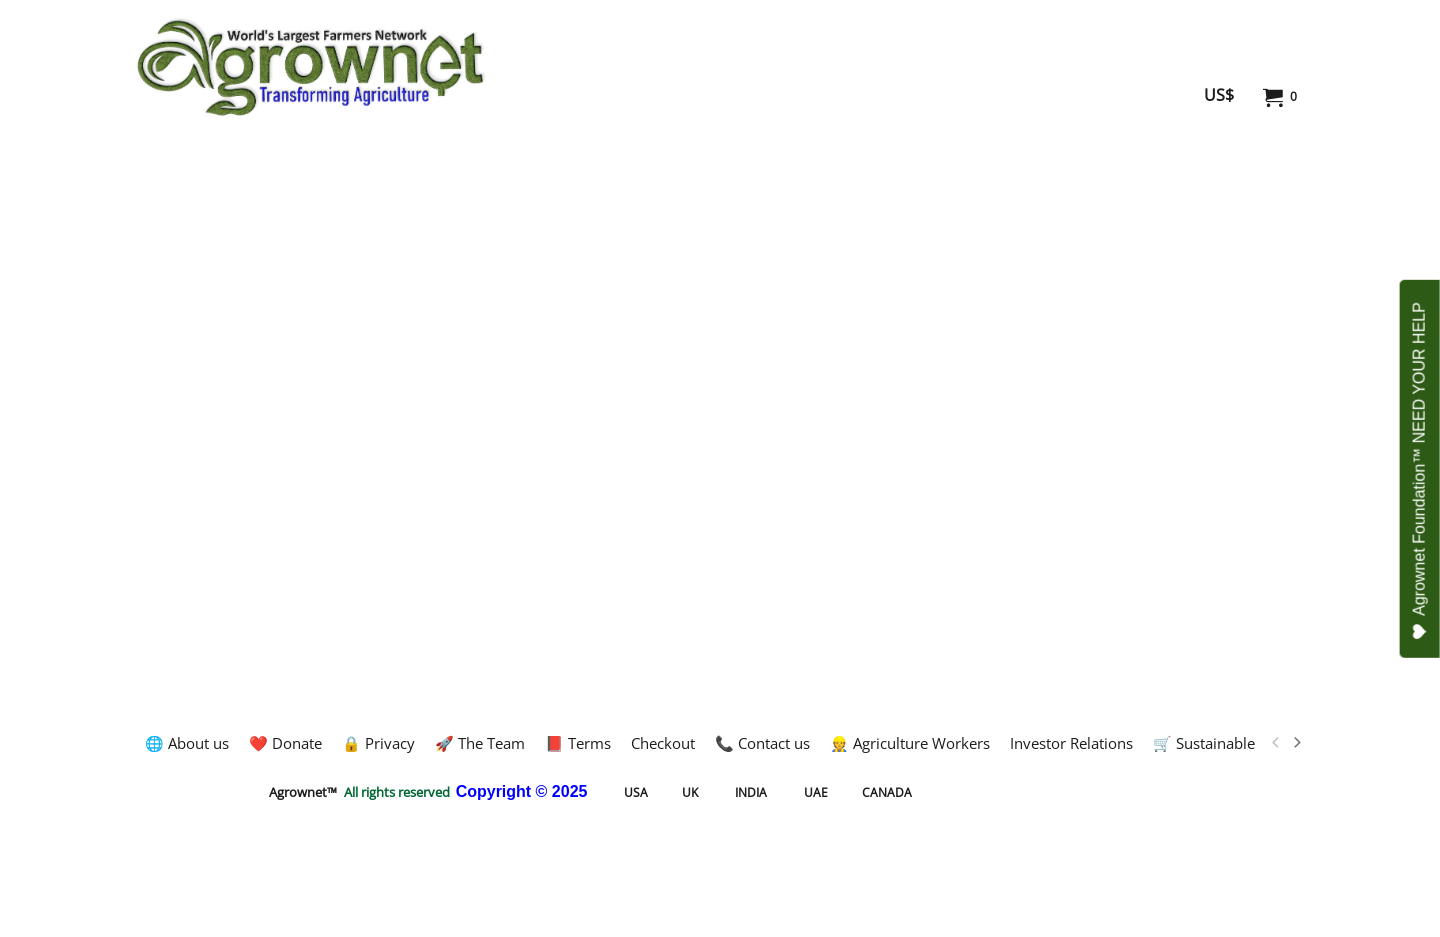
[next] (1296, 743)
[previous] (1276, 743)
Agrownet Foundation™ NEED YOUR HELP (1420, 471)
